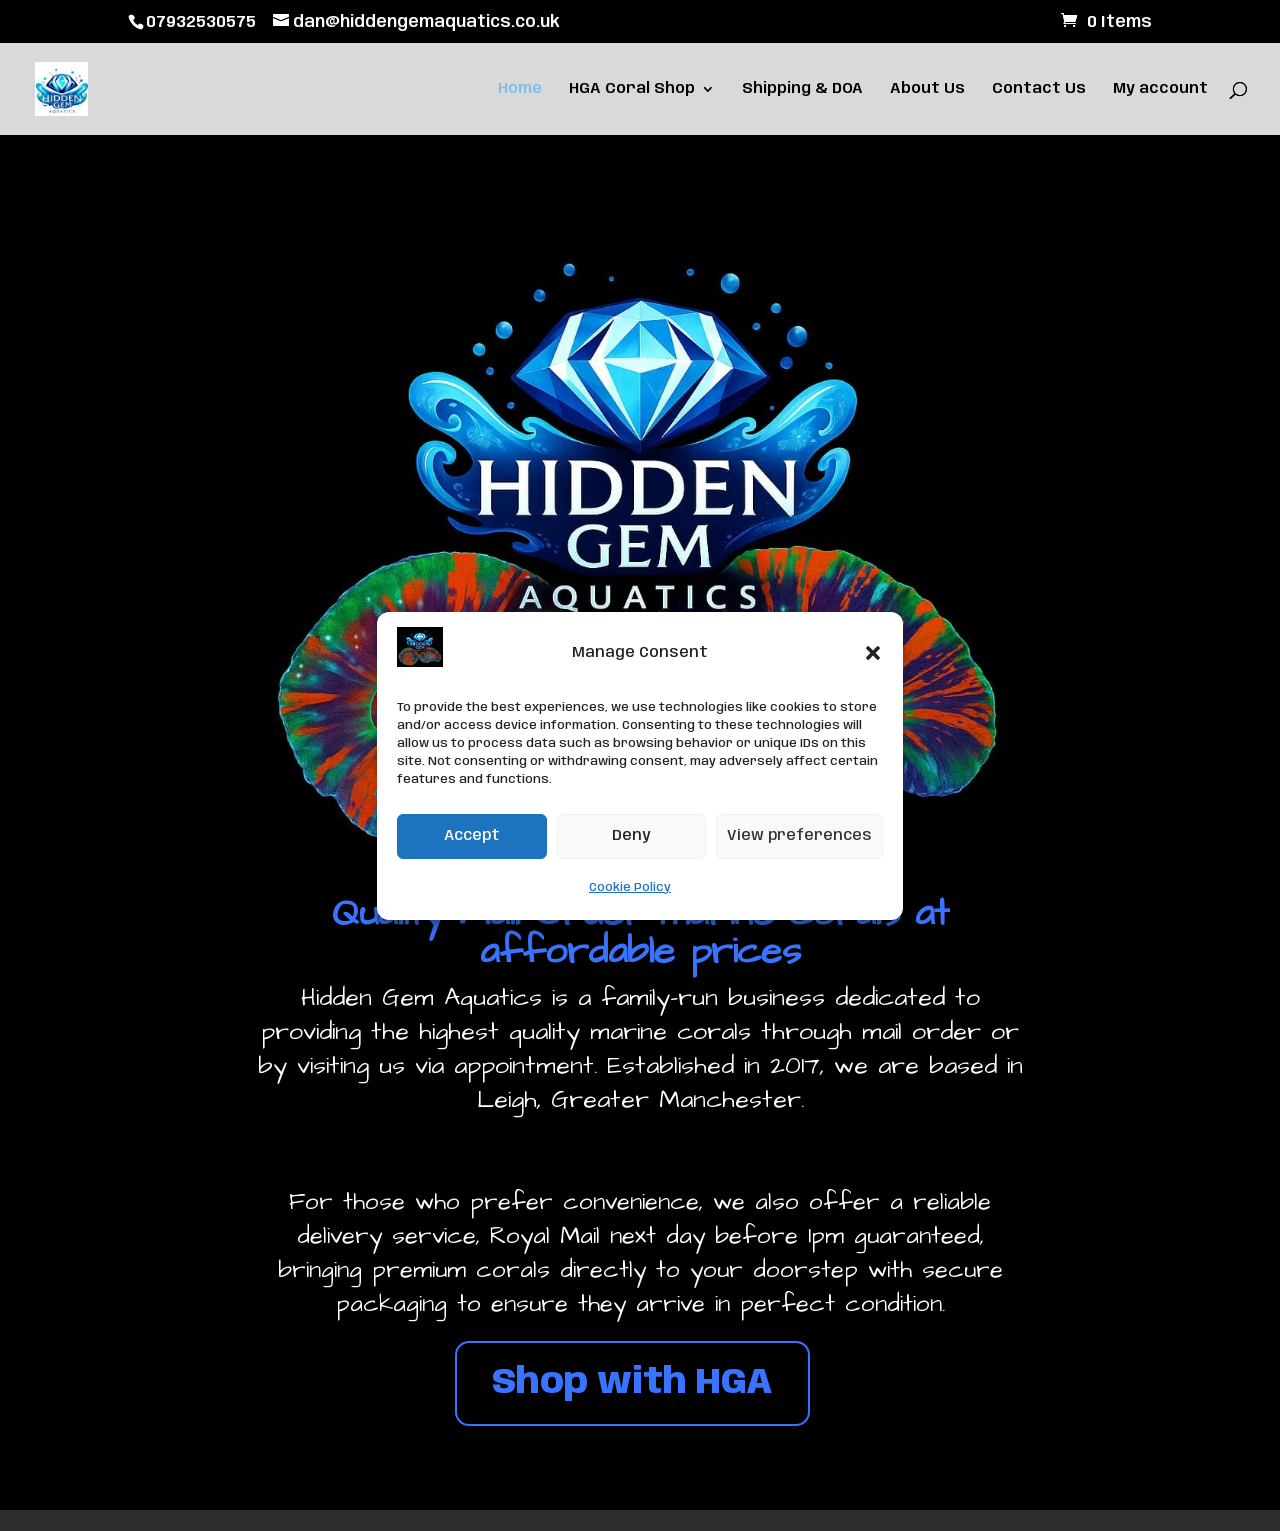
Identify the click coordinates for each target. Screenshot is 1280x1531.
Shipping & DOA (802, 89)
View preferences (799, 836)
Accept (472, 836)
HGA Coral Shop (632, 89)
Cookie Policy (630, 887)
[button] (873, 653)
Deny (631, 836)
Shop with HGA (632, 1383)
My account (1160, 89)
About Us (927, 89)
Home (520, 89)
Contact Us (1039, 89)
